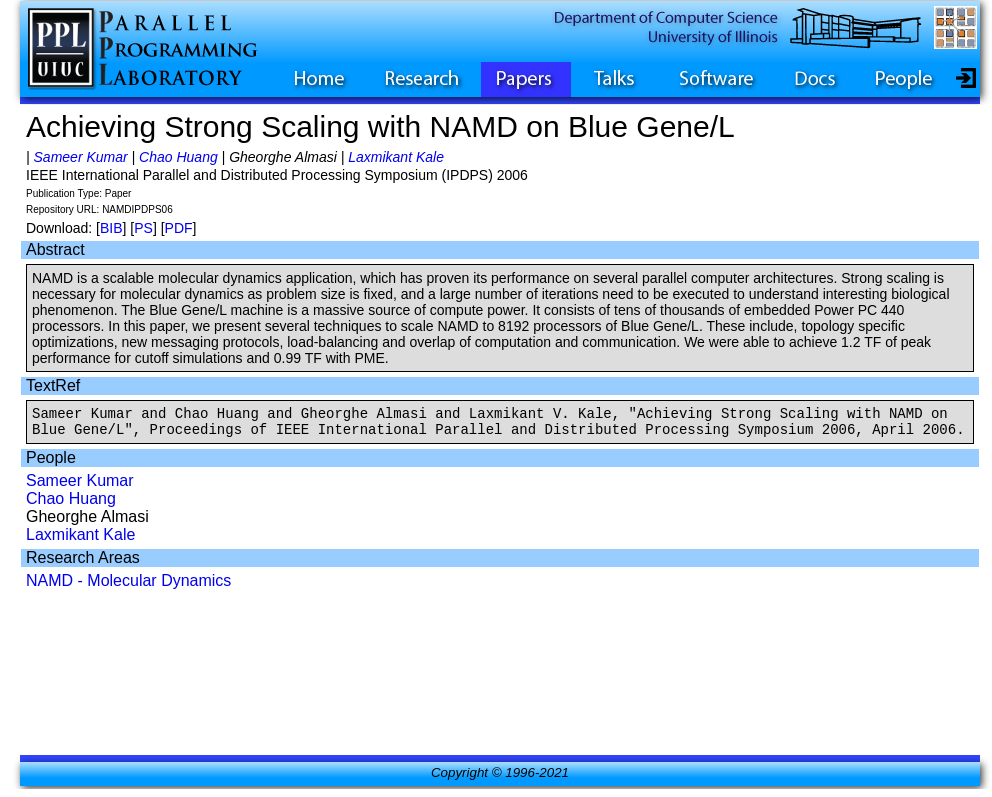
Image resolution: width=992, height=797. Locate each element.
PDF (179, 228)
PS (143, 228)
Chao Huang (178, 157)
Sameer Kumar (81, 157)
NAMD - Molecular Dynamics (128, 586)
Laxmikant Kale (396, 157)
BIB (111, 228)
